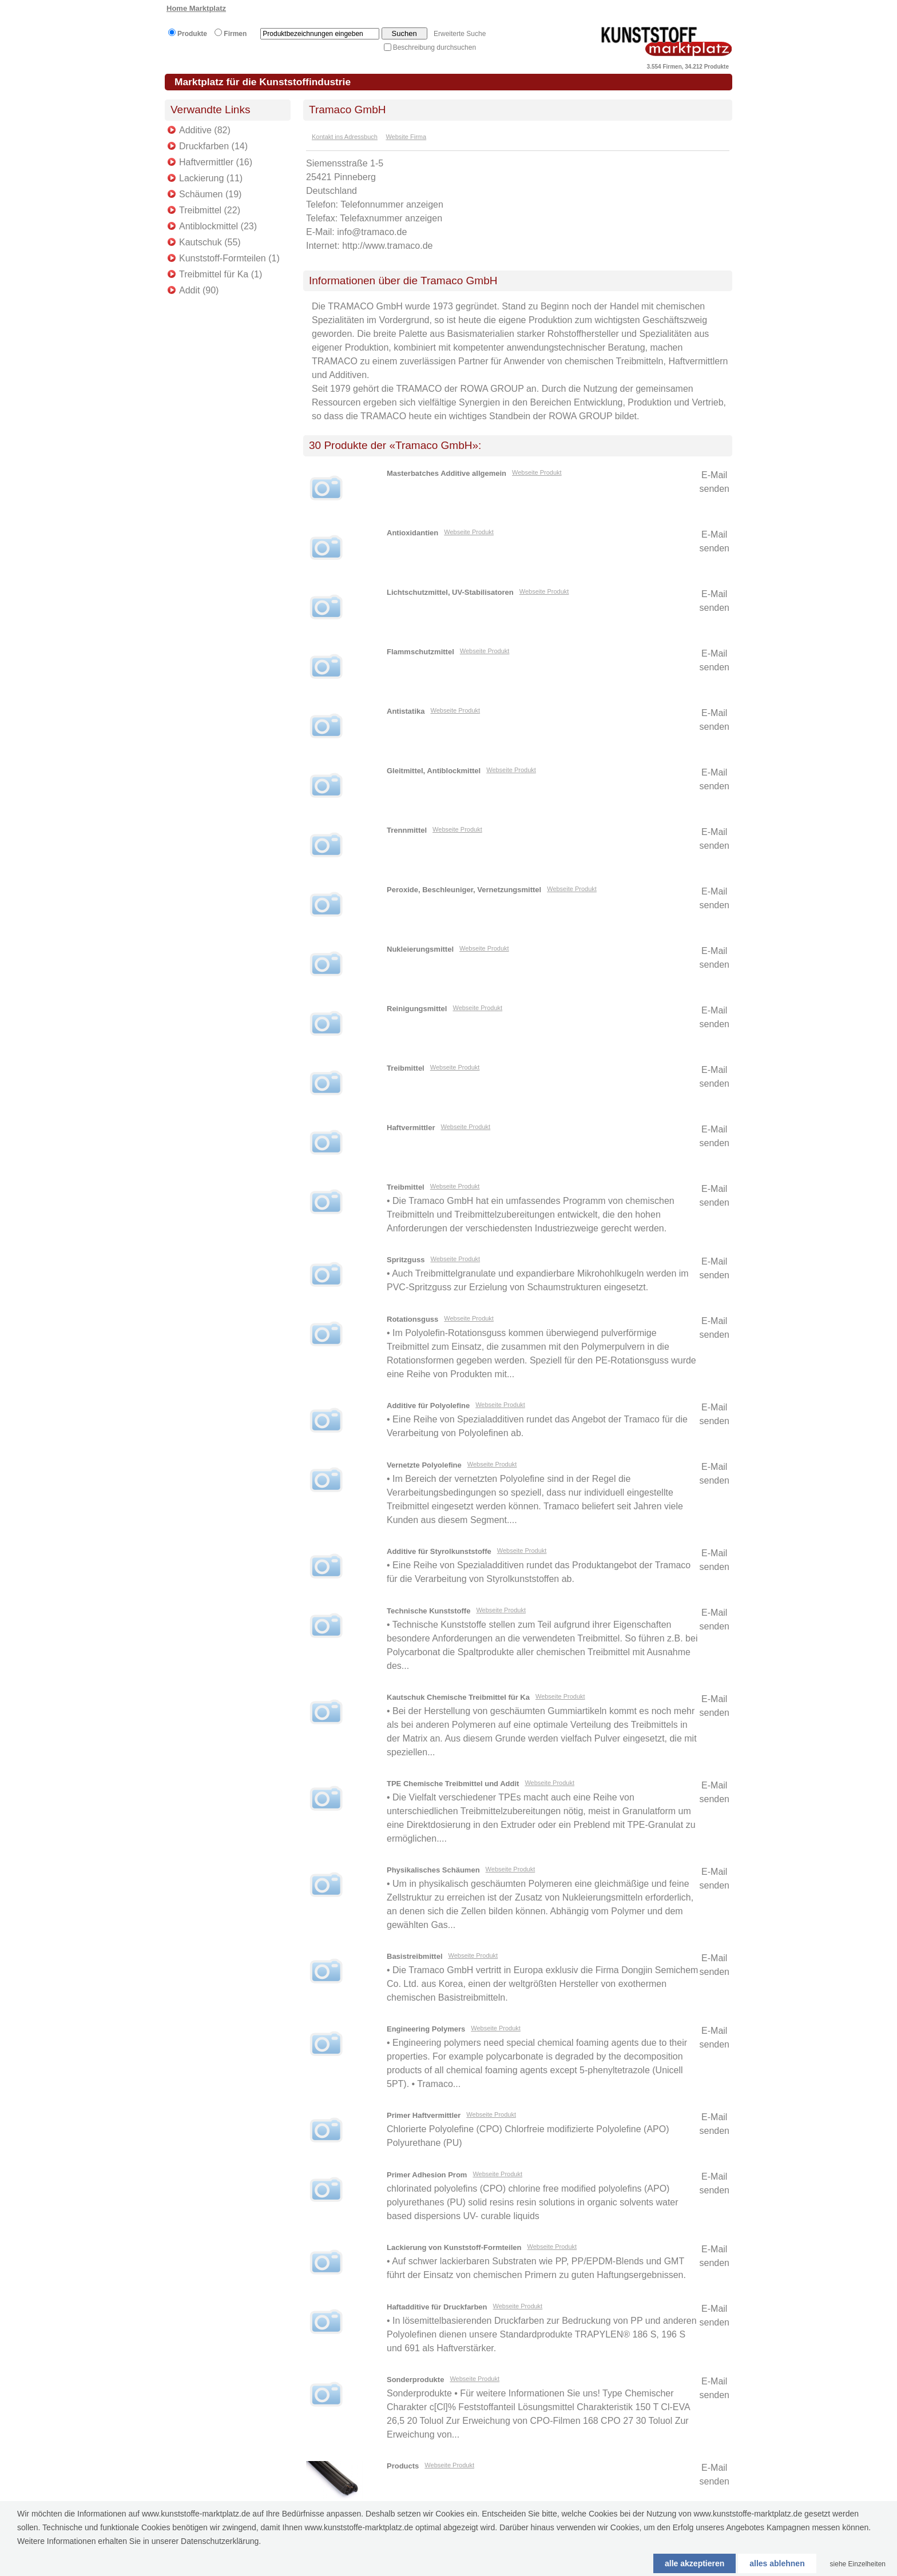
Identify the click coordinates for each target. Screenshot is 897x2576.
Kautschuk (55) (210, 242)
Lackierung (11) (211, 178)
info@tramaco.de (372, 232)
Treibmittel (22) (209, 210)
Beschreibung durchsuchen (434, 47)
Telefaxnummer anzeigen (391, 218)
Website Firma (406, 136)
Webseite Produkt (537, 472)
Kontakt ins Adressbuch (345, 136)
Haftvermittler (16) (215, 162)
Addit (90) (199, 290)
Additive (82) (205, 130)
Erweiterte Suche (460, 34)
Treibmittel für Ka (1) (220, 274)
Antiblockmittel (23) (218, 226)
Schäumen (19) (210, 194)
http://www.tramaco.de (387, 246)
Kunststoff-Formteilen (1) (229, 258)
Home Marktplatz (196, 8)
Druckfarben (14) (213, 146)
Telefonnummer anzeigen (391, 204)
